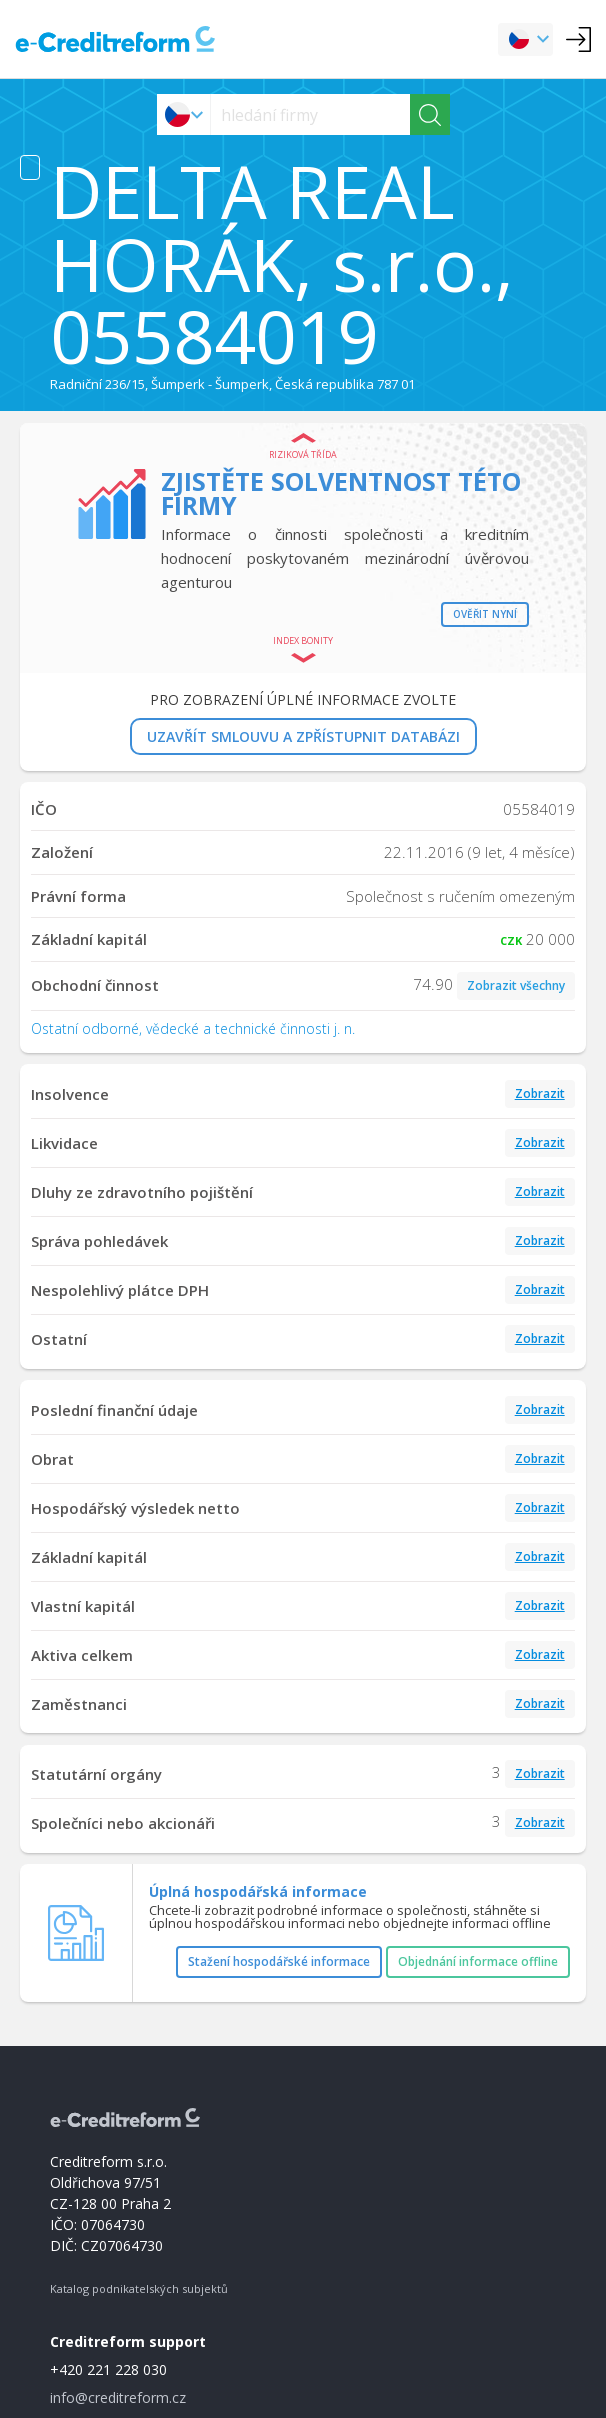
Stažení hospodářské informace (279, 1961)
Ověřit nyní (485, 614)
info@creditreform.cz (118, 2397)
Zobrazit (540, 1093)
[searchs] (310, 114)
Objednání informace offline (478, 1961)
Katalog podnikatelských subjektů (139, 2288)
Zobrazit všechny (516, 985)
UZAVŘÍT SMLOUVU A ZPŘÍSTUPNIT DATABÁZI (303, 736)
